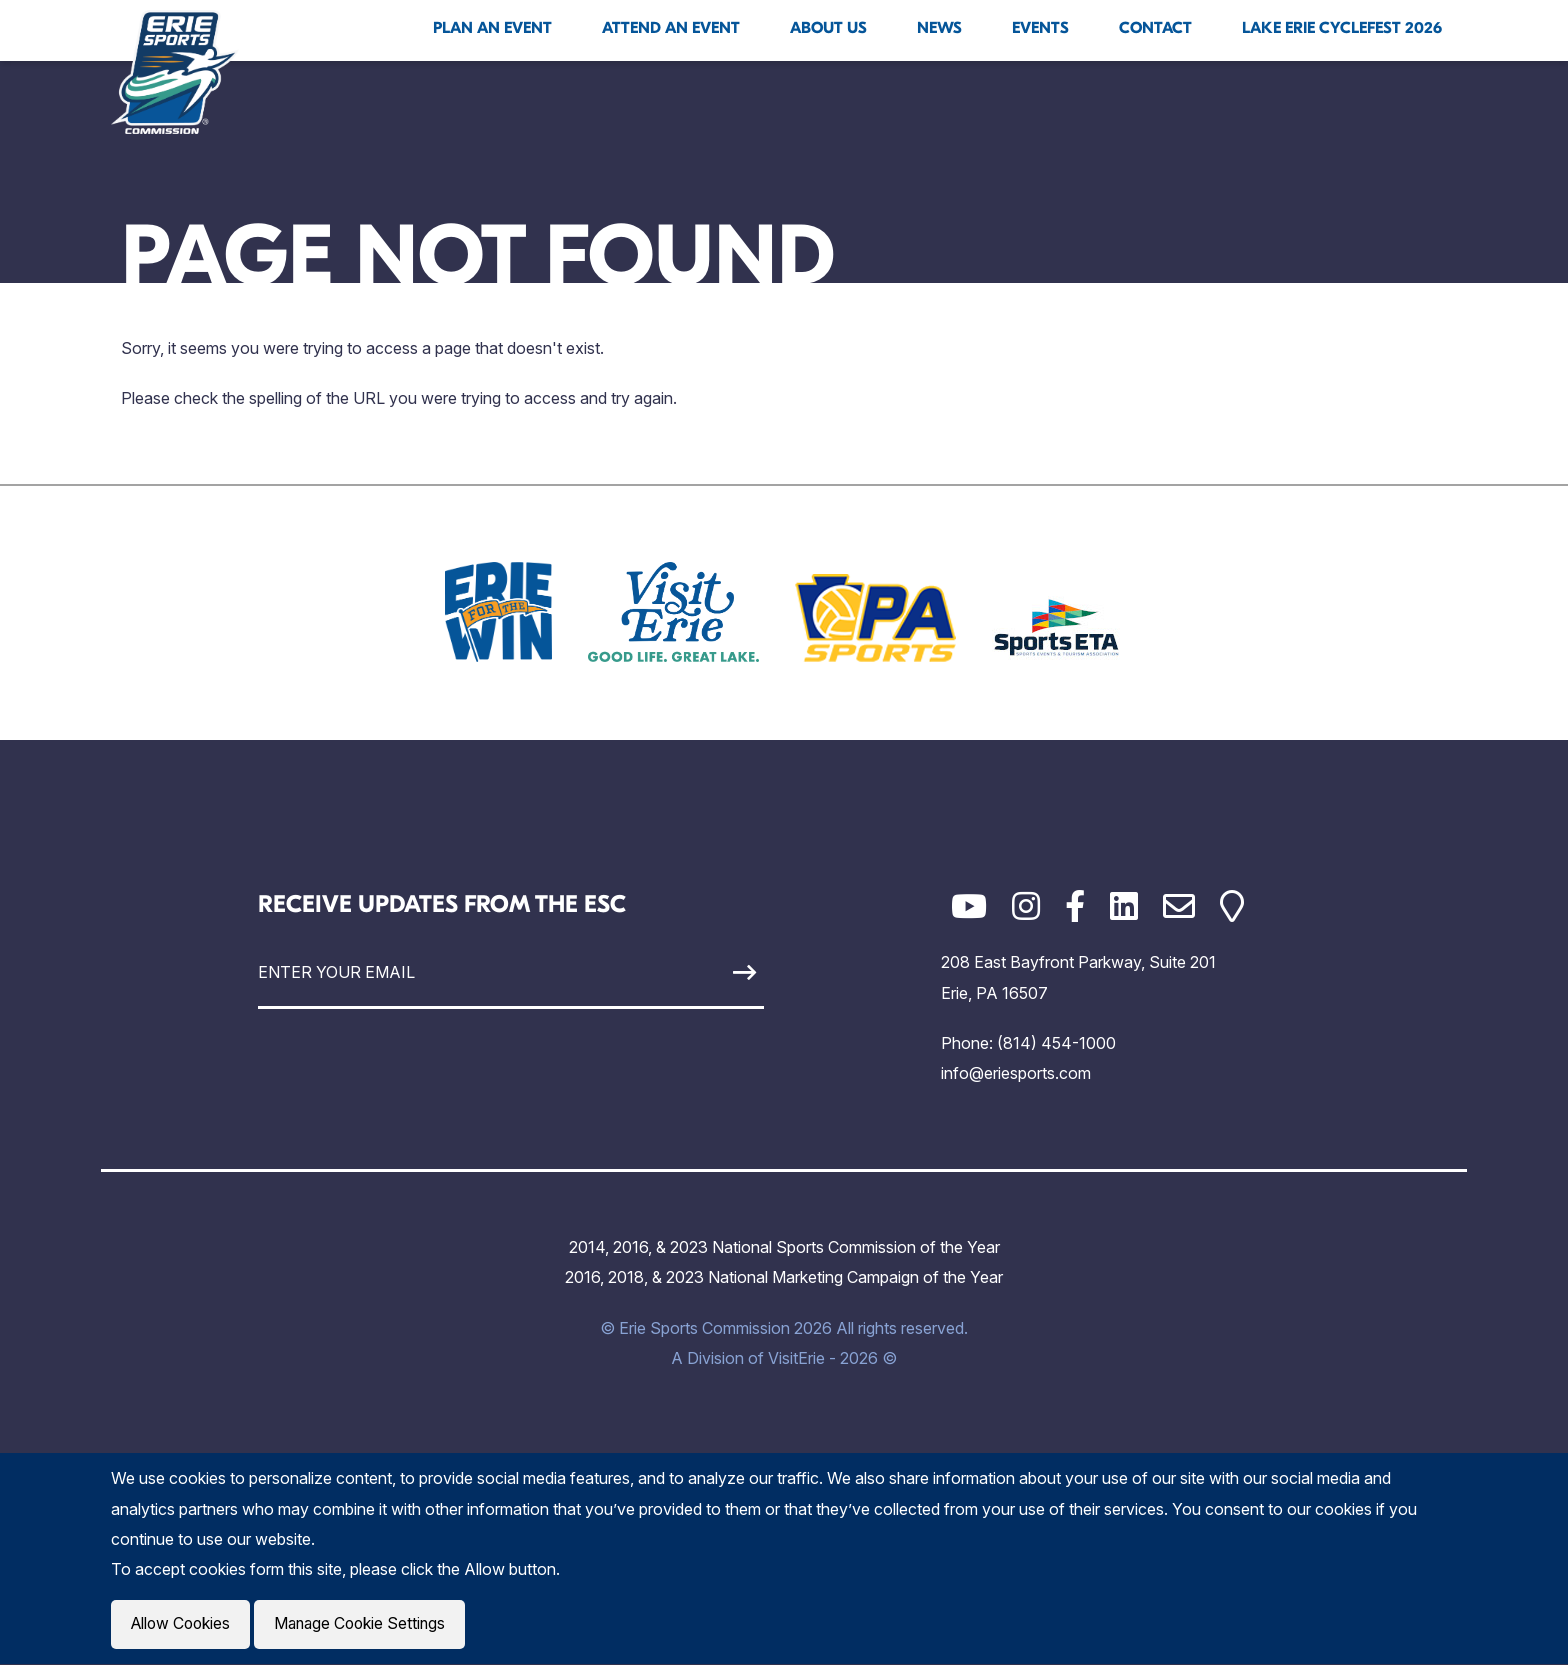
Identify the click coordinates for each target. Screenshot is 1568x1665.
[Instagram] (1026, 906)
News (939, 28)
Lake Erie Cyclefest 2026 (1342, 28)
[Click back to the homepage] (175, 72)
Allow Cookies (183, 1625)
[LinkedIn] (1124, 906)
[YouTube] (969, 906)
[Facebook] (1075, 906)
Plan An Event (492, 28)
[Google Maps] (1232, 906)
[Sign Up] (698, 972)
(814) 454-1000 (1056, 1043)
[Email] (1179, 906)
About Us (828, 28)
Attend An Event (671, 28)
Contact (1155, 28)
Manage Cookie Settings (367, 1625)
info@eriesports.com (1016, 1073)
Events (1040, 28)
